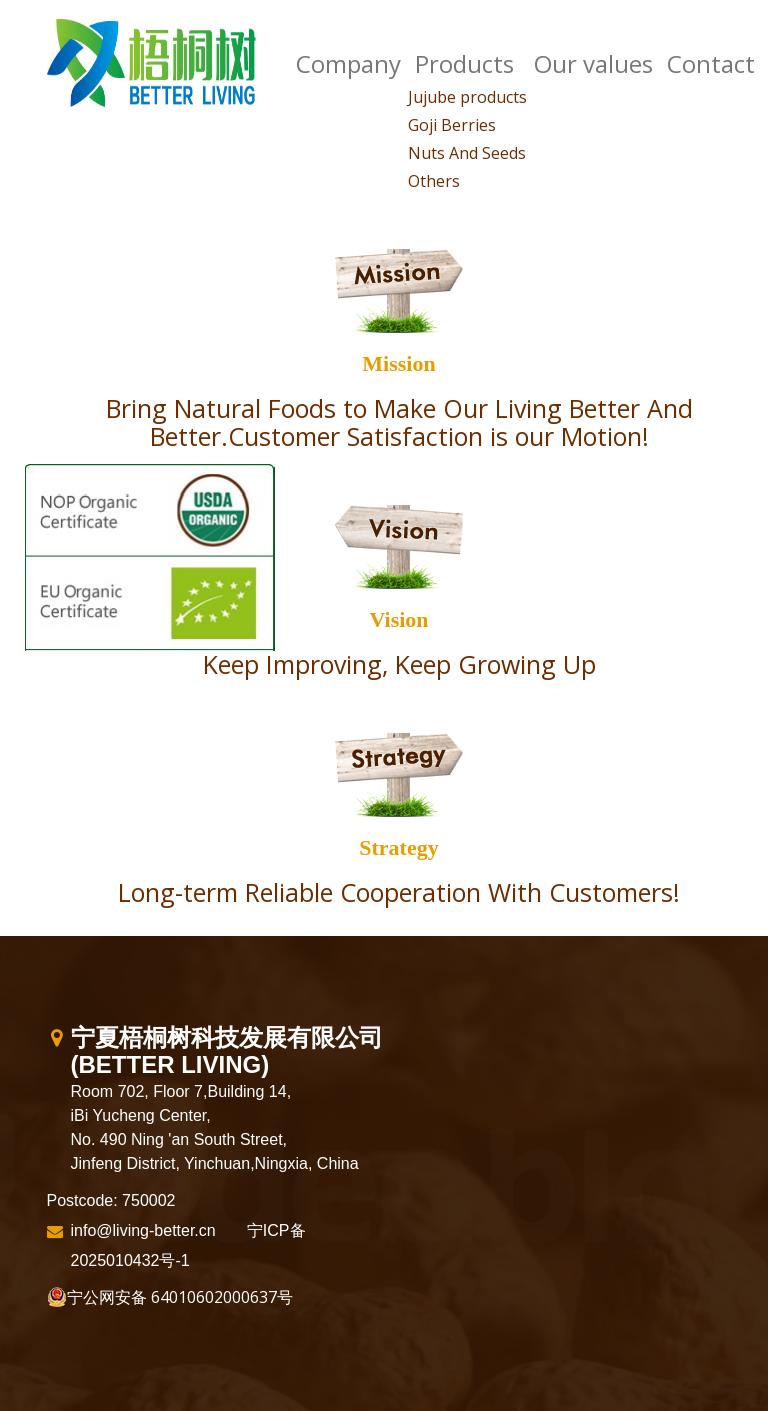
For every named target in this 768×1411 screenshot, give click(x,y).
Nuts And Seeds (467, 153)
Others (434, 181)
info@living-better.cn (143, 1230)
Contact (711, 63)
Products (464, 63)
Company (348, 63)
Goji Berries (452, 125)
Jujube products (467, 97)
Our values (593, 63)
